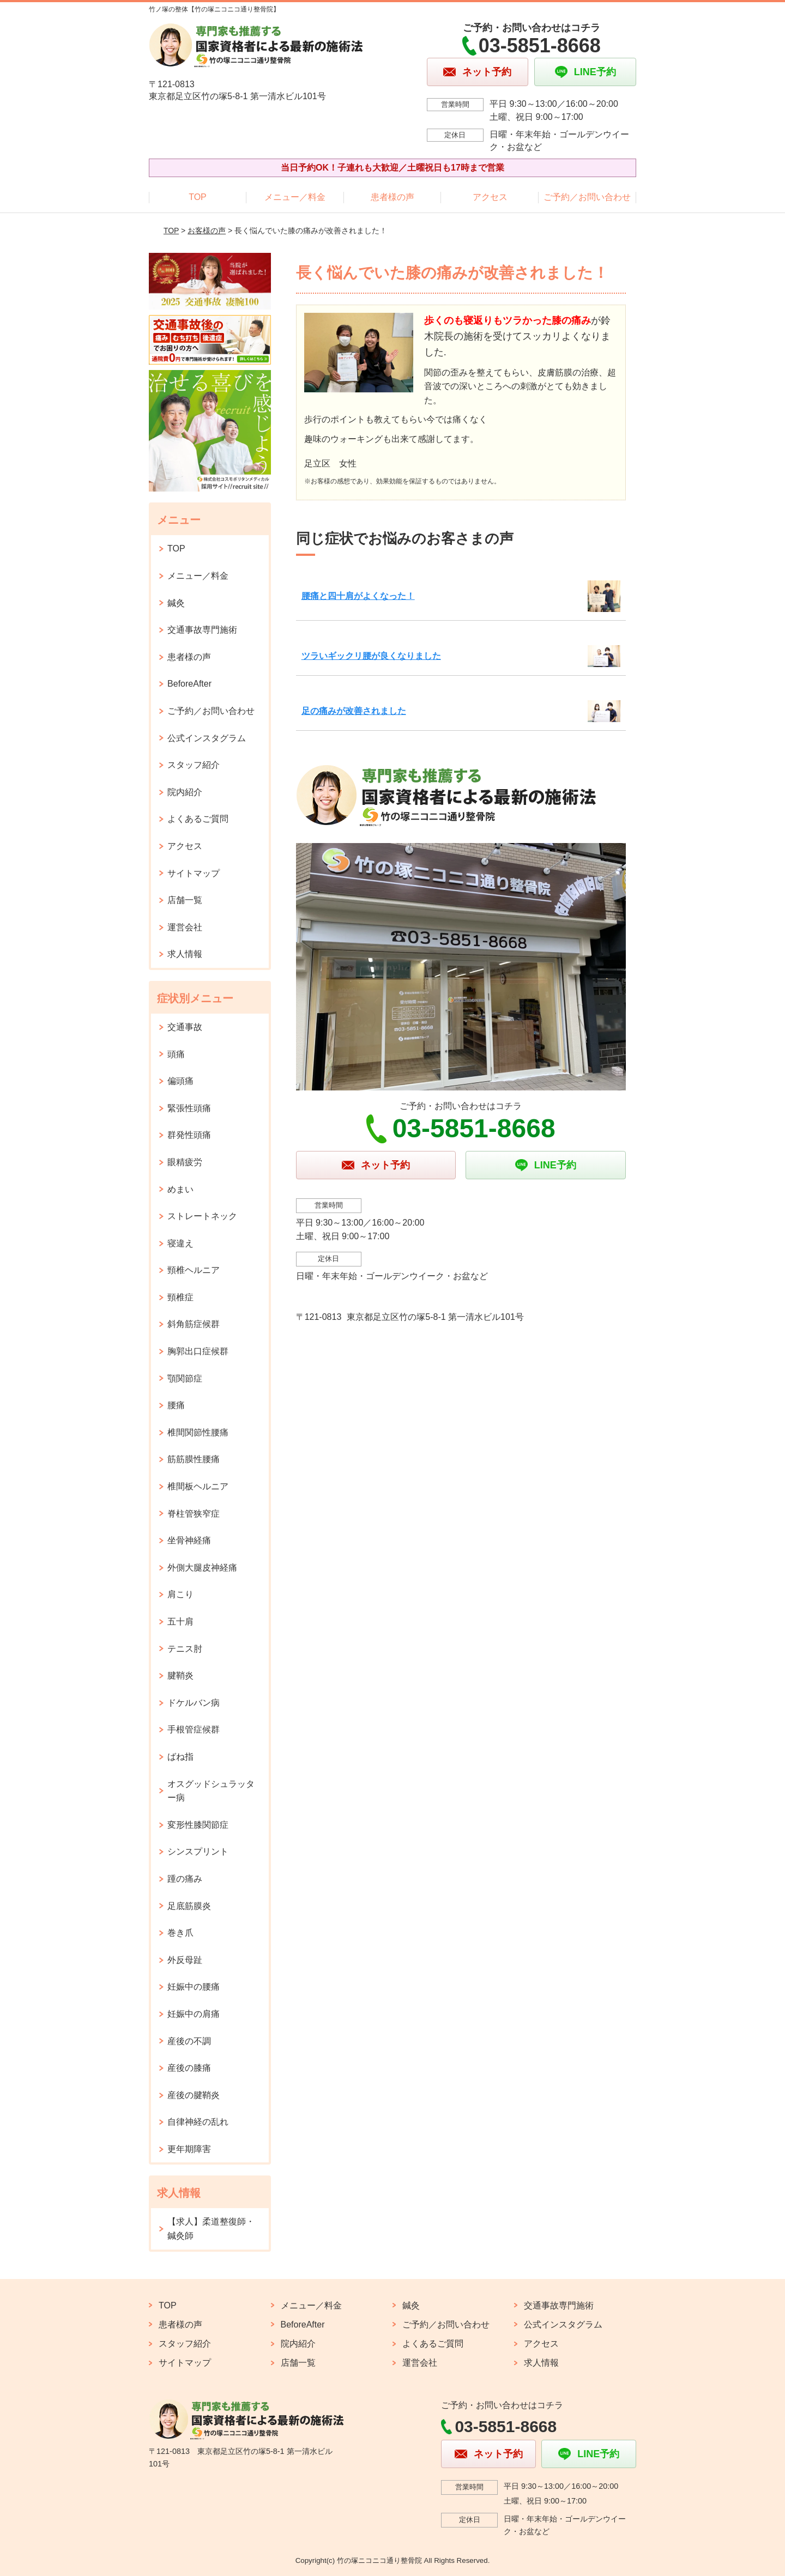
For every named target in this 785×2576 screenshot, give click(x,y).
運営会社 (184, 927)
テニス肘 (184, 1648)
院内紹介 (184, 792)
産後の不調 (189, 2041)
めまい (180, 1189)
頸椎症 (180, 1297)
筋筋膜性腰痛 (193, 1459)
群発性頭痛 (189, 1134)
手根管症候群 (193, 1729)
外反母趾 (184, 1960)
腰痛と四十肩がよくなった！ (358, 596)
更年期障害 (189, 2149)
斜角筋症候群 (193, 1324)
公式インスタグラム (206, 738)
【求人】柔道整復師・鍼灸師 (211, 2228)
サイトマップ (193, 873)
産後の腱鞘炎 (193, 2095)
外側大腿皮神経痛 (202, 1567)
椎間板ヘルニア (197, 1486)
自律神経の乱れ (197, 2121)
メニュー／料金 (294, 197)
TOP (198, 197)
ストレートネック (202, 1216)
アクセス (490, 197)
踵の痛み (184, 1878)
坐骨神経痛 (189, 1540)
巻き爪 (180, 1932)
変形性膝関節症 (197, 1824)
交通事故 (184, 1027)
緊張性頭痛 (189, 1108)
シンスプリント (197, 1851)
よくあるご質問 (197, 818)
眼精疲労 (184, 1162)
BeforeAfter (189, 683)
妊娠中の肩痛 (193, 2014)
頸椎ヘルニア (193, 1270)
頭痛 (176, 1054)
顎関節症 (184, 1378)
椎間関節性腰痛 (197, 1432)
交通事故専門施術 (202, 629)
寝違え (180, 1243)
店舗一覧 (184, 900)
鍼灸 (176, 603)
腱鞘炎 (180, 1675)
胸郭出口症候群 (197, 1351)
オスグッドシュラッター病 (211, 1791)
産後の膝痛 (189, 2067)
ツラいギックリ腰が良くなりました (371, 655)
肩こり (180, 1594)
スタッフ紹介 (193, 764)
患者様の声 (392, 197)
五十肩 (180, 1621)
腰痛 (176, 1405)
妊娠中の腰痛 (193, 1986)
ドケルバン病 (193, 1702)
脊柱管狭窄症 (193, 1513)
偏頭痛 (180, 1081)
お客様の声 (207, 230)
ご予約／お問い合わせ (587, 197)
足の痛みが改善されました (353, 711)
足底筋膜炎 (189, 1906)
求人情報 (184, 954)
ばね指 (180, 1756)
